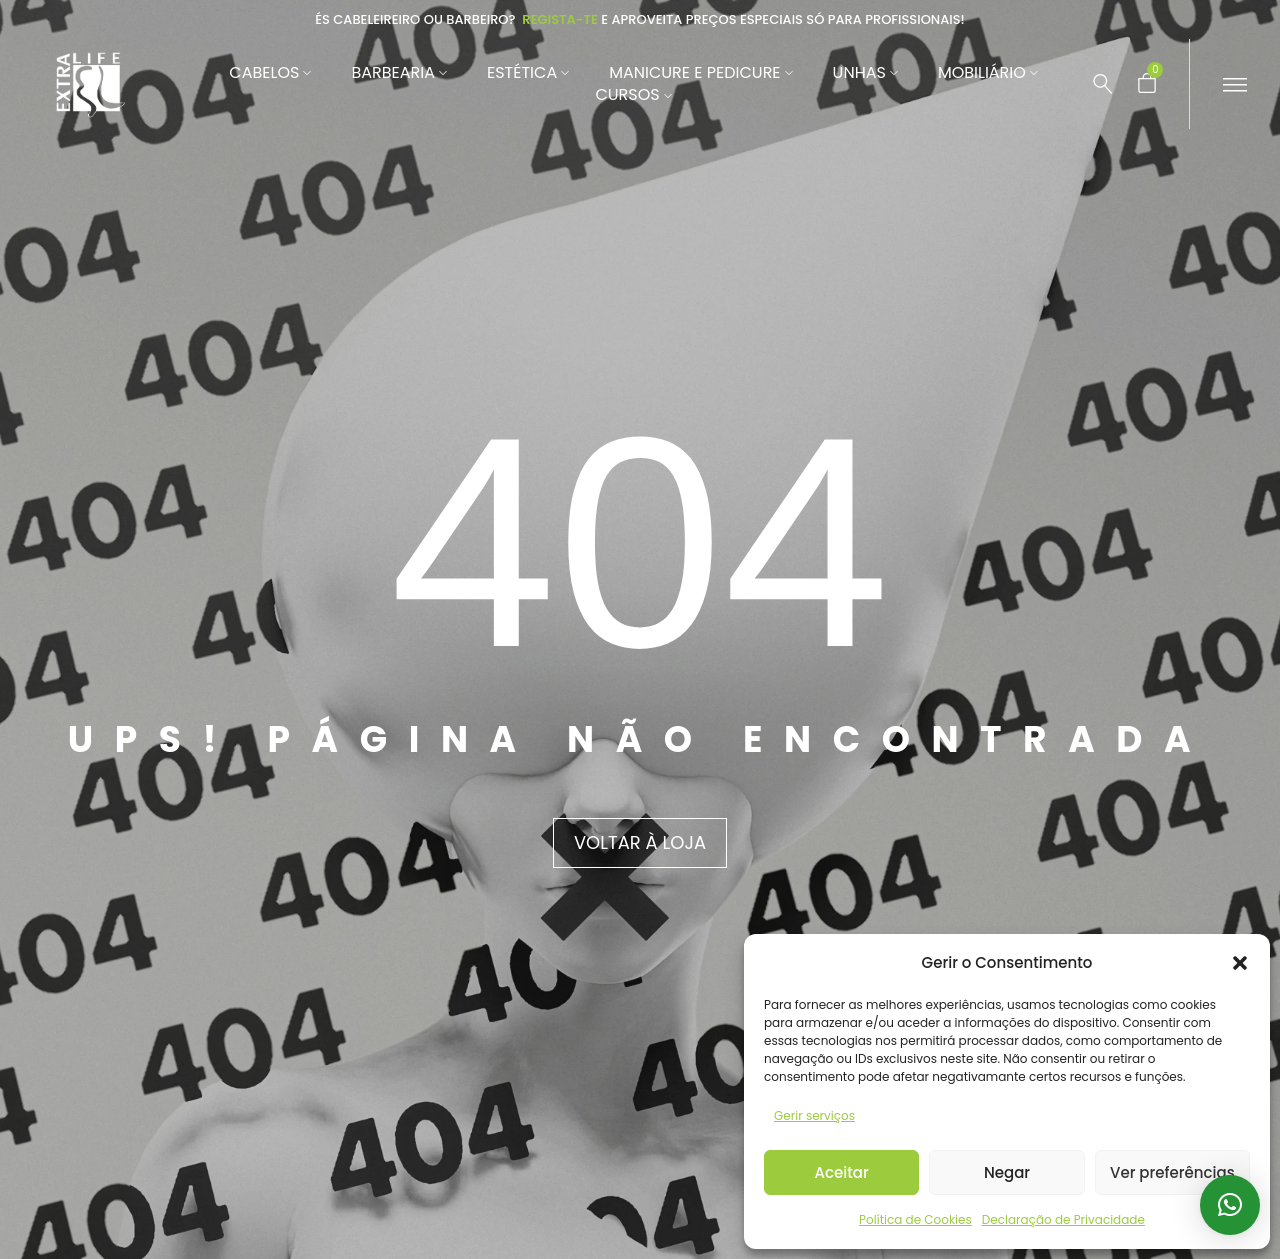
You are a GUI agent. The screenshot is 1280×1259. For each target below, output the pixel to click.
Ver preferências (1172, 1172)
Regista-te (560, 19)
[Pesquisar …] (1103, 84)
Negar (1007, 1172)
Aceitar (842, 1172)
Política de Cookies (915, 1219)
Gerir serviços (814, 1115)
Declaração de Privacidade (1063, 1219)
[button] (1240, 963)
